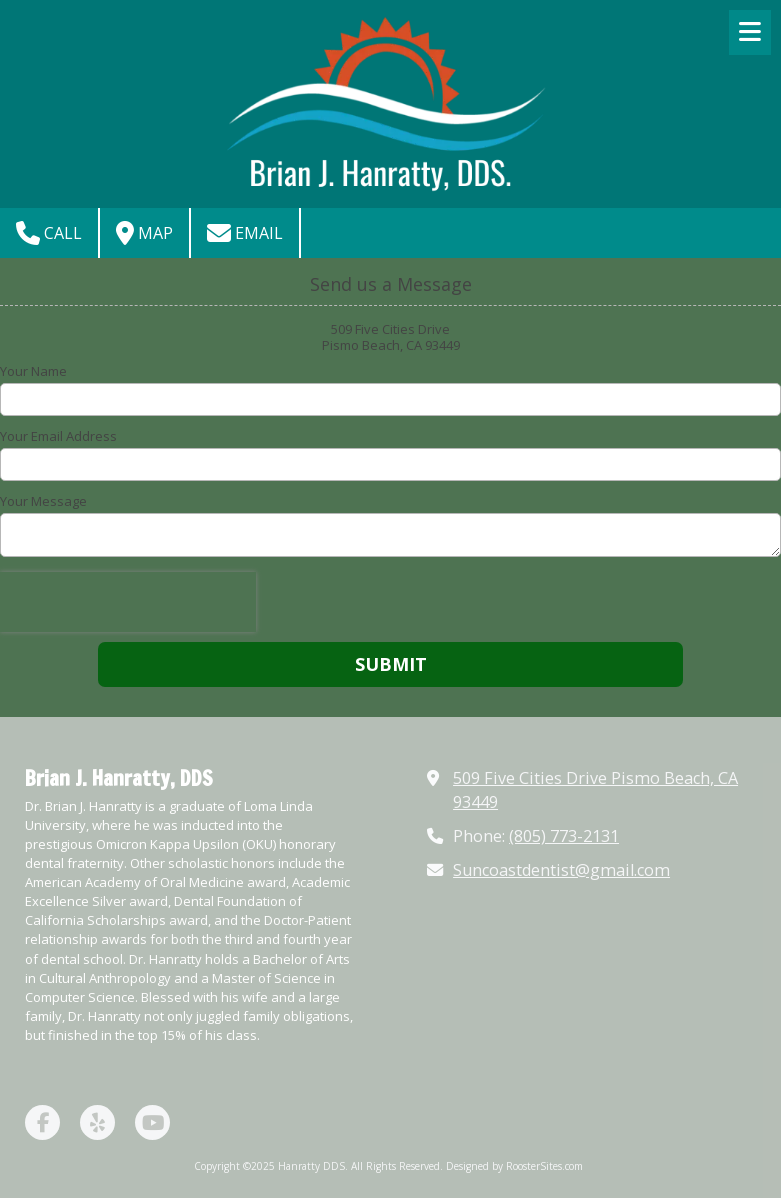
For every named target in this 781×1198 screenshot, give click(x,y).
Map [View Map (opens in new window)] (144, 233)
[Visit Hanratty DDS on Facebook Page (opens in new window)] (42, 1122)
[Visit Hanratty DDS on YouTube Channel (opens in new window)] (152, 1122)
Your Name (33, 371)
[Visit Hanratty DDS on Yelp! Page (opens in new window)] (97, 1122)
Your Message (43, 501)
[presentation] (128, 602)
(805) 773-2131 (564, 836)
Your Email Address (58, 436)
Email (245, 233)
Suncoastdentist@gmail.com (561, 870)
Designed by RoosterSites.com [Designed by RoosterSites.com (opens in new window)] (514, 1166)
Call (49, 233)
